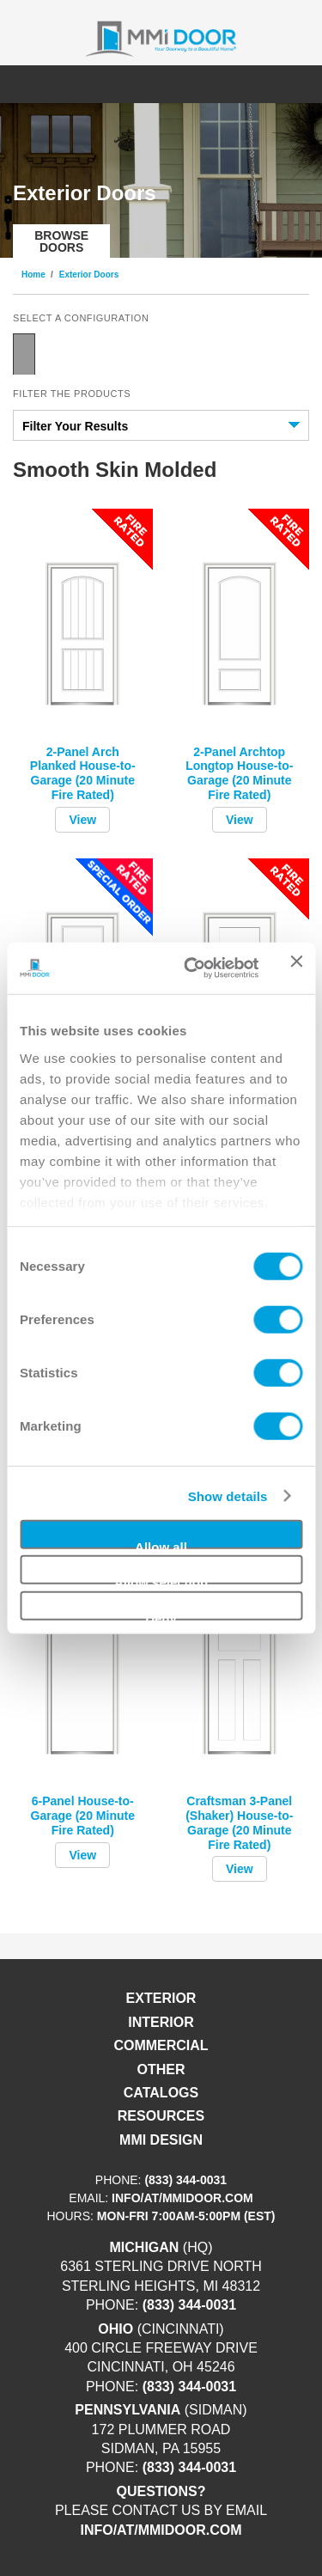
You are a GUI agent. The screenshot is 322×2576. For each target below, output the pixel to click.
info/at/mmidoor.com (182, 2198)
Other (161, 2069)
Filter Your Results (75, 426)
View (82, 820)
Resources (161, 2116)
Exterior (161, 1998)
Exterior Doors (88, 275)
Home (33, 275)
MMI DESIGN (161, 2140)
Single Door (24, 354)
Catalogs (161, 2092)
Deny (161, 1615)
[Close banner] (296, 968)
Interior (160, 2022)
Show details (228, 1495)
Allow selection (161, 1579)
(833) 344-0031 (185, 2180)
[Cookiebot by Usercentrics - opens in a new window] (191, 968)
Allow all (161, 1543)
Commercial (160, 2045)
